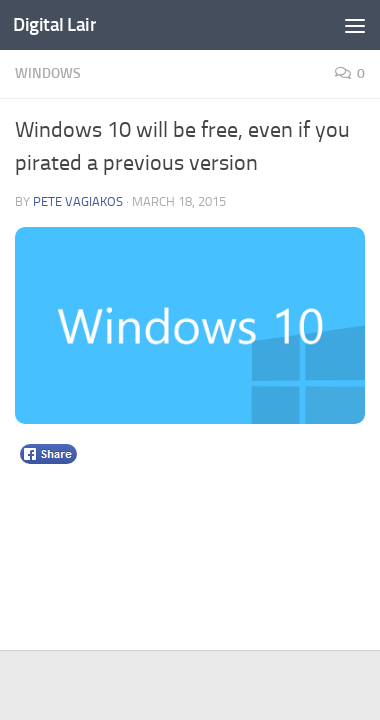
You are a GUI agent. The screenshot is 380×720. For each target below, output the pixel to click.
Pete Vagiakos (78, 201)
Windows (48, 73)
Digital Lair (54, 24)
